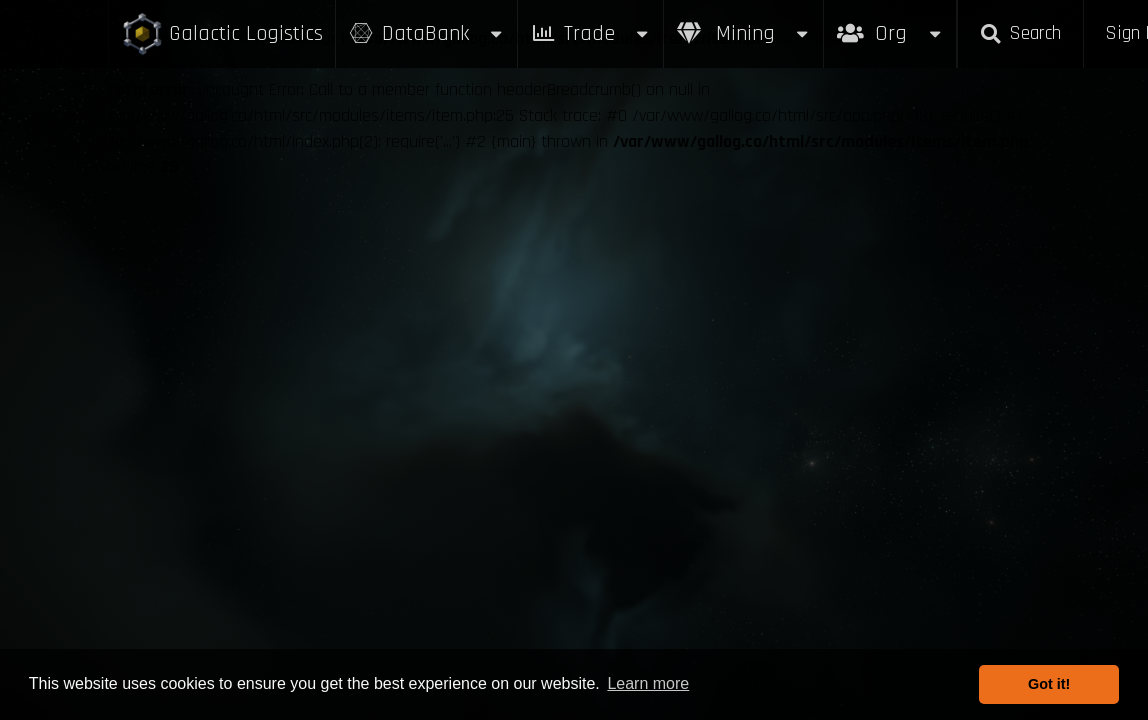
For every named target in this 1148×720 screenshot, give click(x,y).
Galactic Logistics (222, 34)
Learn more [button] (648, 683)
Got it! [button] (1049, 684)
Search (1020, 33)
